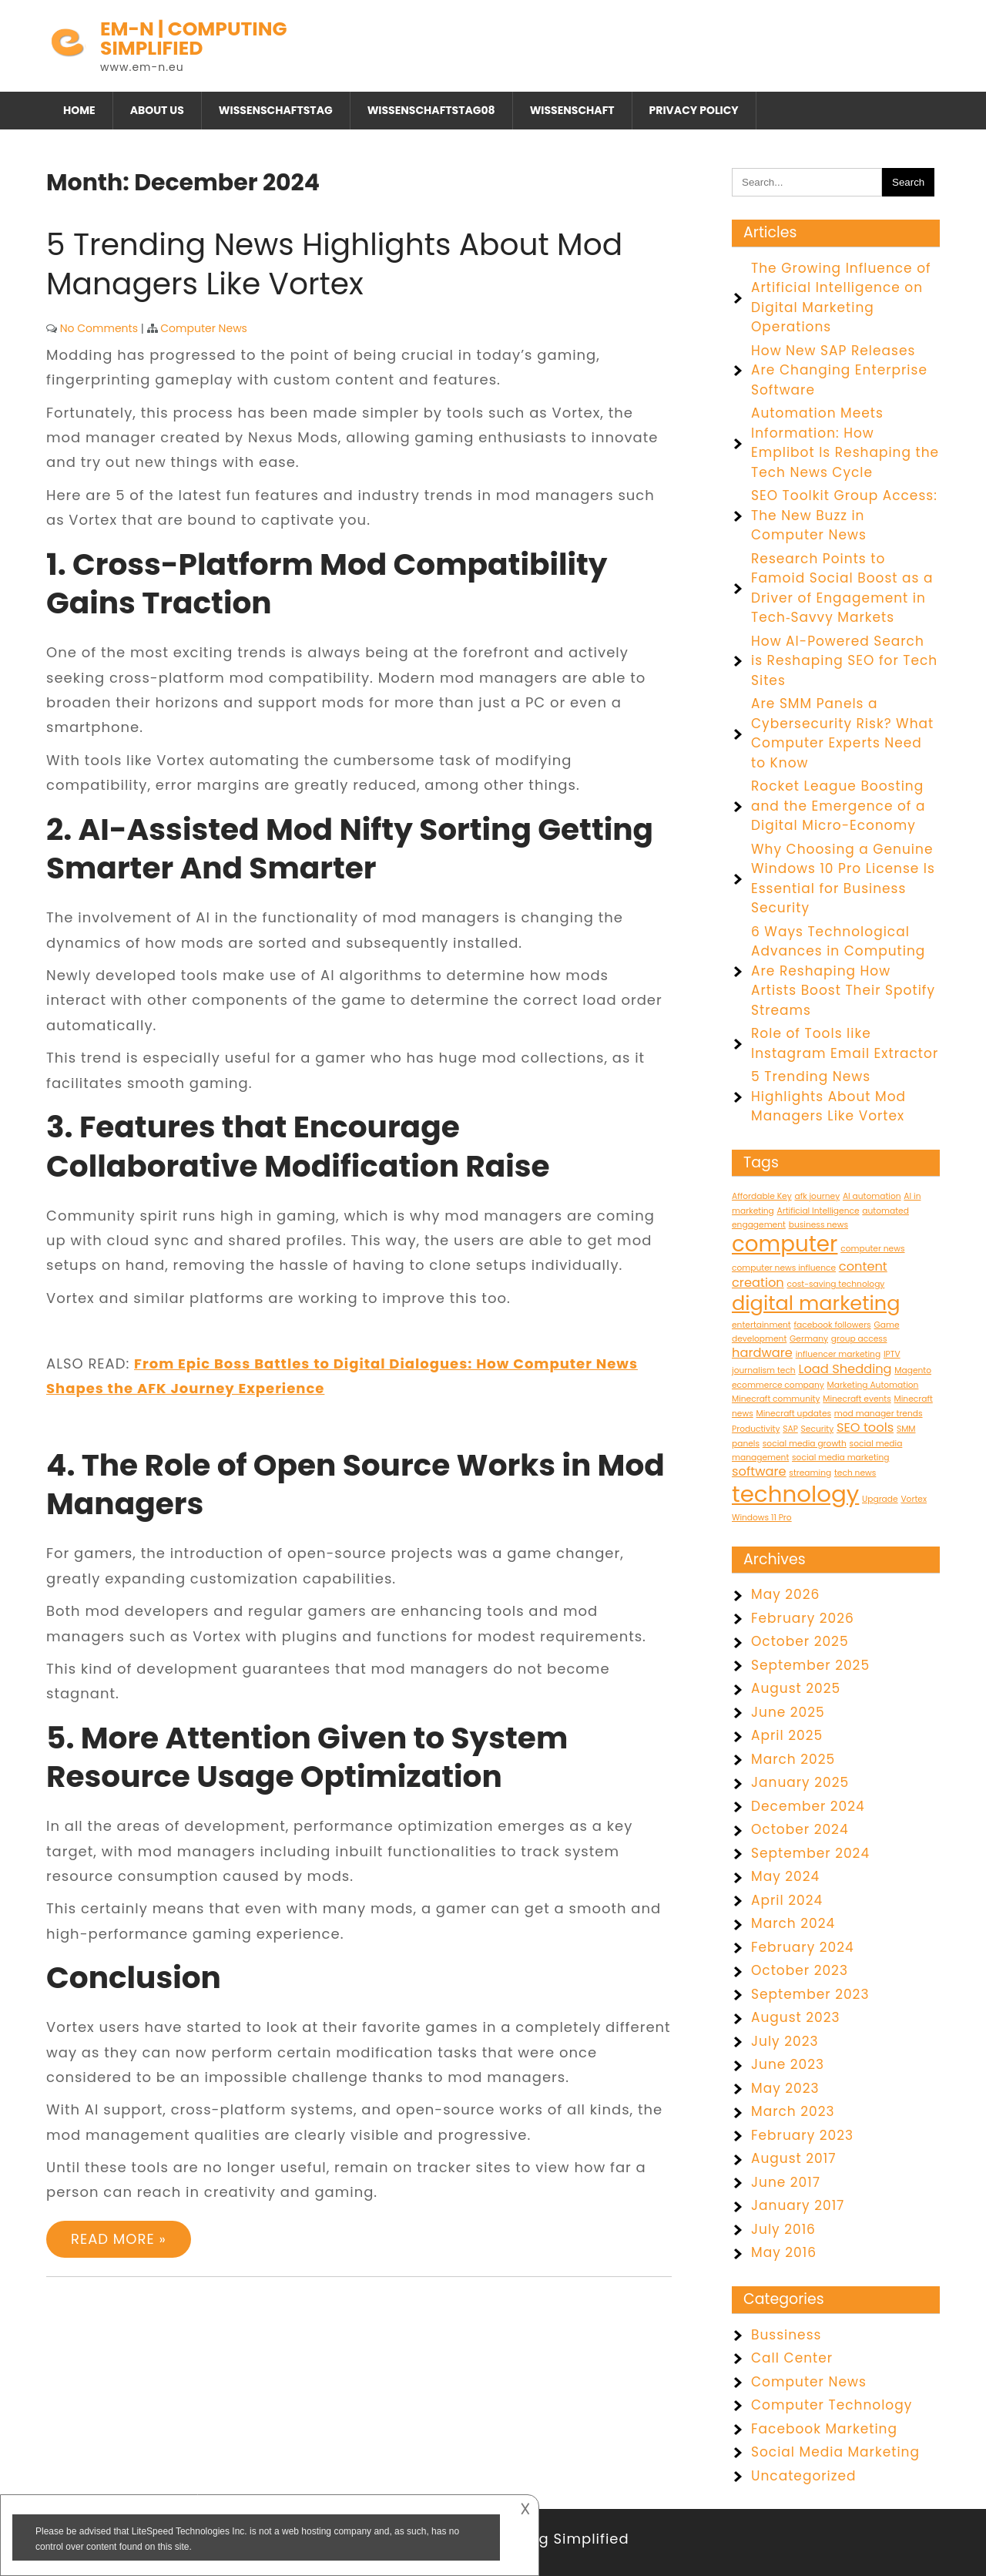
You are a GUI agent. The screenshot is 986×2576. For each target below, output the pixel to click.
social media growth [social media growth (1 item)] (805, 1443)
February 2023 (802, 2135)
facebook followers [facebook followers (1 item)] (831, 1325)
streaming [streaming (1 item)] (810, 1473)
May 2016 (784, 2252)
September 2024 (810, 1853)
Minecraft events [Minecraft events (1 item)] (857, 1399)
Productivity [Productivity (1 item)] (756, 1429)
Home (79, 110)
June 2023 (787, 2064)
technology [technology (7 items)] (795, 1494)
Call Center (792, 2358)
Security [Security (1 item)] (817, 1429)
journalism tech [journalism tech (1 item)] (764, 1370)
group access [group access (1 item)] (859, 1339)
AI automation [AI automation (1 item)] (872, 1196)
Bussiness (786, 2335)
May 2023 (785, 2088)
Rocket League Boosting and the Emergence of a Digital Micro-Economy (838, 806)
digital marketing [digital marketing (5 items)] (816, 1303)
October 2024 (800, 1829)
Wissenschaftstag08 (431, 110)
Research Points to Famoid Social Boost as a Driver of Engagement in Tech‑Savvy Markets (842, 588)
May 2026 (785, 1594)
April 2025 (787, 1735)
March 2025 (793, 1759)
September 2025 (810, 1665)
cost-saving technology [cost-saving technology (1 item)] (835, 1284)
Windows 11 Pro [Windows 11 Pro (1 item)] (762, 1517)
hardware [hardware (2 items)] (762, 1353)
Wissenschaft (572, 110)
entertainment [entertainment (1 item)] (761, 1325)
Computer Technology (831, 2405)
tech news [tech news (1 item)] (855, 1473)
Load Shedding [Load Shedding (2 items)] (844, 1369)
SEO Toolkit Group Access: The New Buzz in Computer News (844, 515)
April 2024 (787, 1900)
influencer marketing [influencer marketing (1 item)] (838, 1354)
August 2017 (793, 2158)
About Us (157, 110)
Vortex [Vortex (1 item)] (913, 1499)
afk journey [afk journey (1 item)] (817, 1196)
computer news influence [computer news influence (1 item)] (784, 1268)
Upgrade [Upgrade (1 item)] (880, 1499)
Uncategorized (804, 2476)
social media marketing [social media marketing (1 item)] (840, 1457)
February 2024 (802, 1947)
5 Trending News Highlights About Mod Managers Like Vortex (334, 264)
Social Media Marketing (835, 2452)
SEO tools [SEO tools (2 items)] (865, 1427)
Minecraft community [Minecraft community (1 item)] (776, 1399)
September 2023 (810, 1994)
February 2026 (802, 1618)
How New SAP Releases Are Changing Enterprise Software (839, 370)
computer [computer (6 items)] (784, 1244)
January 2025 (800, 1782)
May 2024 (785, 1876)
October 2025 (800, 1641)
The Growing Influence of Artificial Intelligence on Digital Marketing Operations (841, 298)
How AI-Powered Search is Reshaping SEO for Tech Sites (844, 661)
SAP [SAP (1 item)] (790, 1429)
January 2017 (797, 2205)
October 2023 (799, 1970)
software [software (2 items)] (759, 1471)
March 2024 (793, 1923)
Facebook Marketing (824, 2429)
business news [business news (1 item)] (818, 1225)
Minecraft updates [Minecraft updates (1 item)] (793, 1413)
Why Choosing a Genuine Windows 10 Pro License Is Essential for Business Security (843, 879)
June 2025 (788, 1712)
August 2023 (795, 2017)
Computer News (203, 328)
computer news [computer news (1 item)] (872, 1248)
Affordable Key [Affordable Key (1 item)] (762, 1196)
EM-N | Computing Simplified (193, 38)
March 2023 (792, 2111)
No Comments (99, 328)
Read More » (118, 2239)
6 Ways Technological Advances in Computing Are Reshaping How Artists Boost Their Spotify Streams (843, 970)
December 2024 (808, 1806)
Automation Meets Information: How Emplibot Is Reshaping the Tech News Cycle (845, 443)
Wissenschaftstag (276, 110)
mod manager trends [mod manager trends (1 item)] (878, 1413)
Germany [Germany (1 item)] (809, 1339)
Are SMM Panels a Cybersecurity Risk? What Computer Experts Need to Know (842, 733)
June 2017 (785, 2182)
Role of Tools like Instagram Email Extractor (844, 1043)
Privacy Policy (694, 110)
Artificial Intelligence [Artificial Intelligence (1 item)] (818, 1211)
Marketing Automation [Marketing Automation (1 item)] (873, 1385)
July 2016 (783, 2229)
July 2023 (784, 2041)
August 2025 (795, 1688)
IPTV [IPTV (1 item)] (892, 1354)
